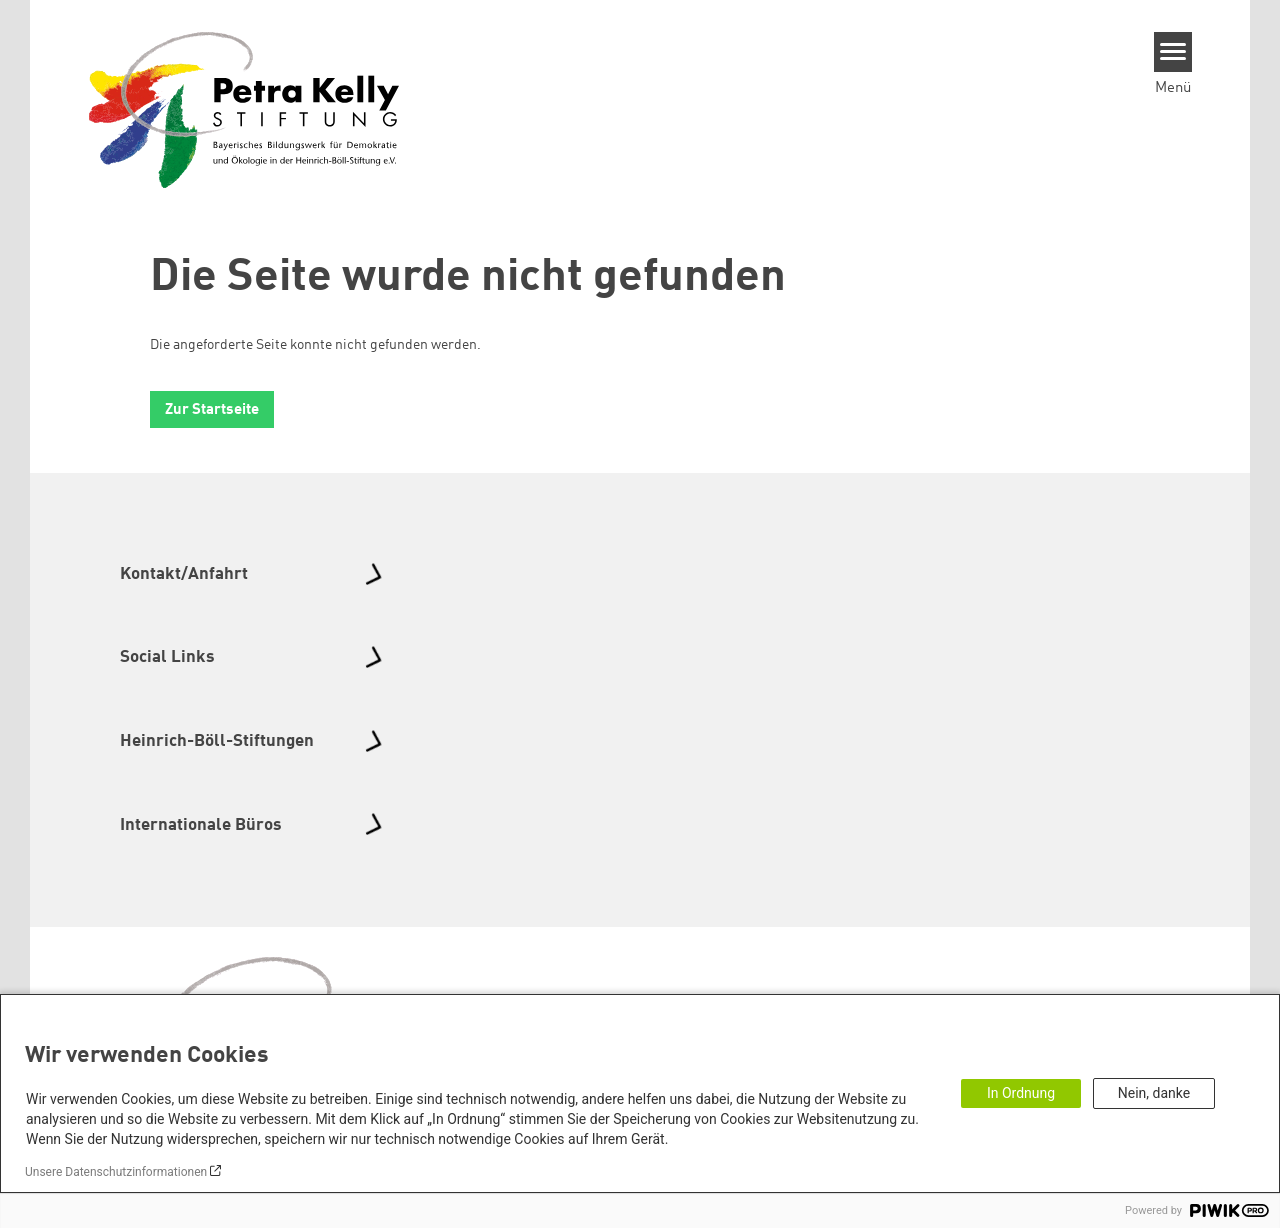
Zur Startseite (212, 410)
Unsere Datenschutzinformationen (116, 1172)
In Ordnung (1021, 1093)
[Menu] (1173, 52)
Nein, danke (1154, 1093)
